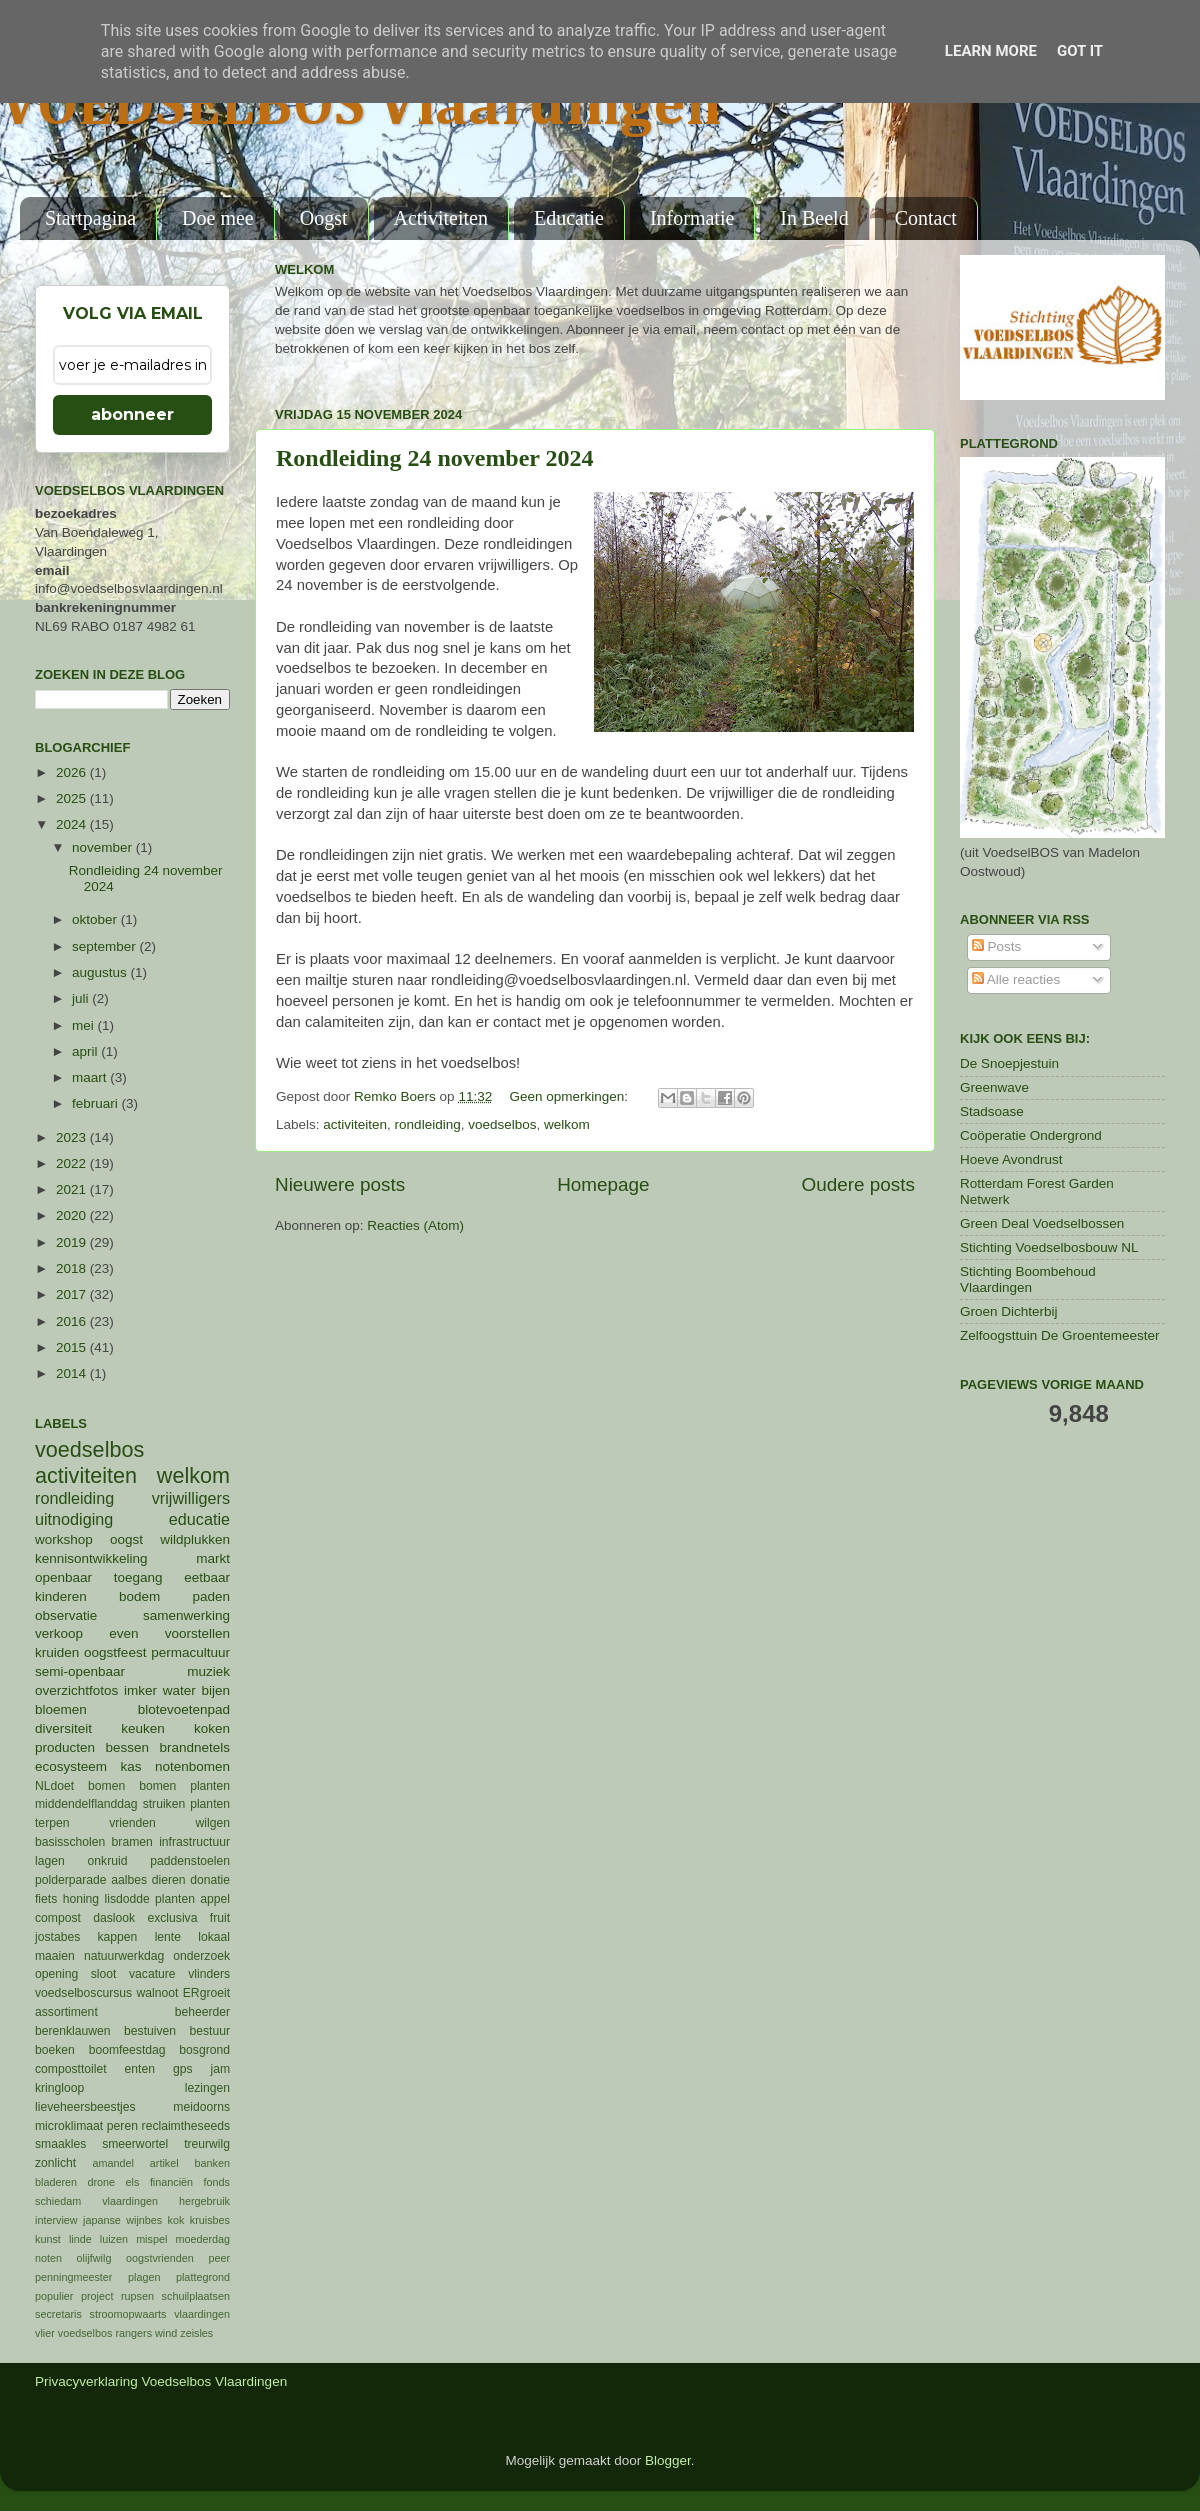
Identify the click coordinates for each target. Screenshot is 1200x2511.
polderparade (71, 1880)
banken (212, 2163)
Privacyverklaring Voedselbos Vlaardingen (161, 2381)
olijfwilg (94, 2258)
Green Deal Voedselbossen (1042, 1223)
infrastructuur (194, 1842)
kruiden (57, 1652)
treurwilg (207, 2144)
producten (65, 1747)
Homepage (603, 1184)
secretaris (58, 2314)
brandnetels (194, 1747)
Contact (926, 218)
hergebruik (204, 2201)
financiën (171, 2182)
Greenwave (994, 1087)
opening (56, 1974)
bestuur (210, 2031)
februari (97, 1103)
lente (168, 1937)
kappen (118, 1937)
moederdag (202, 2239)
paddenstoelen (190, 1861)
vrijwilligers (191, 1498)
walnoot (158, 1993)
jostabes (57, 1937)
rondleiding (428, 1124)
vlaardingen (202, 2314)
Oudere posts (858, 1184)
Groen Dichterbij (1009, 1311)
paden (211, 1596)
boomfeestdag (127, 2050)
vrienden (132, 1823)
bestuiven (150, 2031)
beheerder (202, 2012)
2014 (73, 1373)
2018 (73, 1268)
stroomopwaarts (128, 2314)
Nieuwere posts (340, 1184)
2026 (73, 772)
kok (176, 2220)
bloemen (61, 1709)
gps (183, 2069)
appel (215, 1899)
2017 (73, 1294)
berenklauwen (73, 2031)
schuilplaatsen (196, 2296)
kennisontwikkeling (91, 1558)
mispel (151, 2239)
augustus (101, 972)
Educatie (569, 218)
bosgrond (204, 2050)
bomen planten (184, 1786)
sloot (104, 1974)
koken (212, 1728)
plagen (144, 2277)
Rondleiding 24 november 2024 (435, 458)
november (104, 847)
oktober (96, 919)
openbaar (63, 1577)
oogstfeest (115, 1652)
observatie (66, 1615)
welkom (567, 1124)
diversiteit (63, 1728)
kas (130, 1766)
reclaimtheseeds (186, 2126)
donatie (210, 1880)
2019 (73, 1242)
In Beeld (814, 218)
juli (82, 998)
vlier (45, 2333)
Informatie (692, 218)
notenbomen (192, 1766)
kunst (48, 2239)
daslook (114, 1918)
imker (140, 1690)
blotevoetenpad (184, 1709)
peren (122, 2126)
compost (58, 1918)
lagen (50, 1861)
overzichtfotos (76, 1690)
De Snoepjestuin (1009, 1063)
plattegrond (203, 2277)
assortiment (66, 2012)
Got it (1080, 51)
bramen (132, 1842)
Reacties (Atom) (415, 1225)
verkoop (59, 1633)
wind (166, 2333)
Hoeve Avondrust (1011, 1159)
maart (91, 1077)
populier (54, 2296)
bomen (106, 1786)
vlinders (209, 1974)
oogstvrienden (160, 2258)
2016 (73, 1321)
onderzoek (201, 1956)
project (97, 2296)
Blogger (668, 2460)
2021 (73, 1189)
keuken (143, 1728)
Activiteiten (441, 218)
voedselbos (502, 1124)
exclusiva (172, 1918)
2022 (73, 1163)
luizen (114, 2239)
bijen (215, 1690)
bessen (127, 1747)
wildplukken (195, 1539)
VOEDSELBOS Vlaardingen (361, 107)
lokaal (214, 1937)
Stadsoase (992, 1111)
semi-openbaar (80, 1671)
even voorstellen (169, 1633)
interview (56, 2220)
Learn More (991, 51)
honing (81, 1899)
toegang (138, 1577)
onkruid (108, 1861)
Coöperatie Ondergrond (1031, 1135)
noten (48, 2258)
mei (85, 1025)
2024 (73, 824)
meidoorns (201, 2107)
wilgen (213, 1823)
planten (175, 1899)
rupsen (137, 2296)
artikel (164, 2163)
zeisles (196, 2333)
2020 (73, 1215)
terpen (52, 1823)
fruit (220, 1918)
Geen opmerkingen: (570, 1096)
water (179, 1690)
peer (219, 2258)
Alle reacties (1016, 979)
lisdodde (127, 1899)
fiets (46, 1899)
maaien (55, 1956)
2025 (73, 798)
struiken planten (186, 1804)
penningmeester (73, 2277)
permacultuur (190, 1652)
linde (80, 2239)
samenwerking (186, 1615)
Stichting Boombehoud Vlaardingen (1028, 1279)
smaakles (60, 2144)
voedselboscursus (83, 1993)
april (86, 1051)
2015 (73, 1347)
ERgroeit (206, 1993)
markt (213, 1558)
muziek (208, 1671)
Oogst (324, 218)
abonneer (132, 414)
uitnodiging (74, 1519)
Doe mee (218, 218)
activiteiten (355, 1124)
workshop (64, 1539)
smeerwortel (135, 2144)
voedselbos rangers (105, 2333)
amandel (112, 2163)
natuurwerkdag (124, 1956)
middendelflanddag (86, 1804)
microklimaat (69, 2126)
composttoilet (71, 2069)
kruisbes (210, 2220)
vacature (152, 1974)
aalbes (129, 1880)
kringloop (59, 2088)
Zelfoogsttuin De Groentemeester (1060, 1335)
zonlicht (55, 2163)
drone (102, 2182)
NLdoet (54, 1786)
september (106, 946)
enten (140, 2069)
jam (220, 2069)
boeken (55, 2050)
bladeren (56, 2182)
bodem (139, 1596)
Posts (997, 946)
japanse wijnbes (122, 2220)
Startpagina (90, 218)
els (133, 2182)
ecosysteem (71, 1766)
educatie (199, 1519)
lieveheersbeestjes (85, 2107)
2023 (73, 1137)
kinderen (61, 1596)
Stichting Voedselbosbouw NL (1049, 1247)
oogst (126, 1539)
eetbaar (207, 1577)
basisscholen (70, 1842)
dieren (169, 1880)
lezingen (207, 2088)
